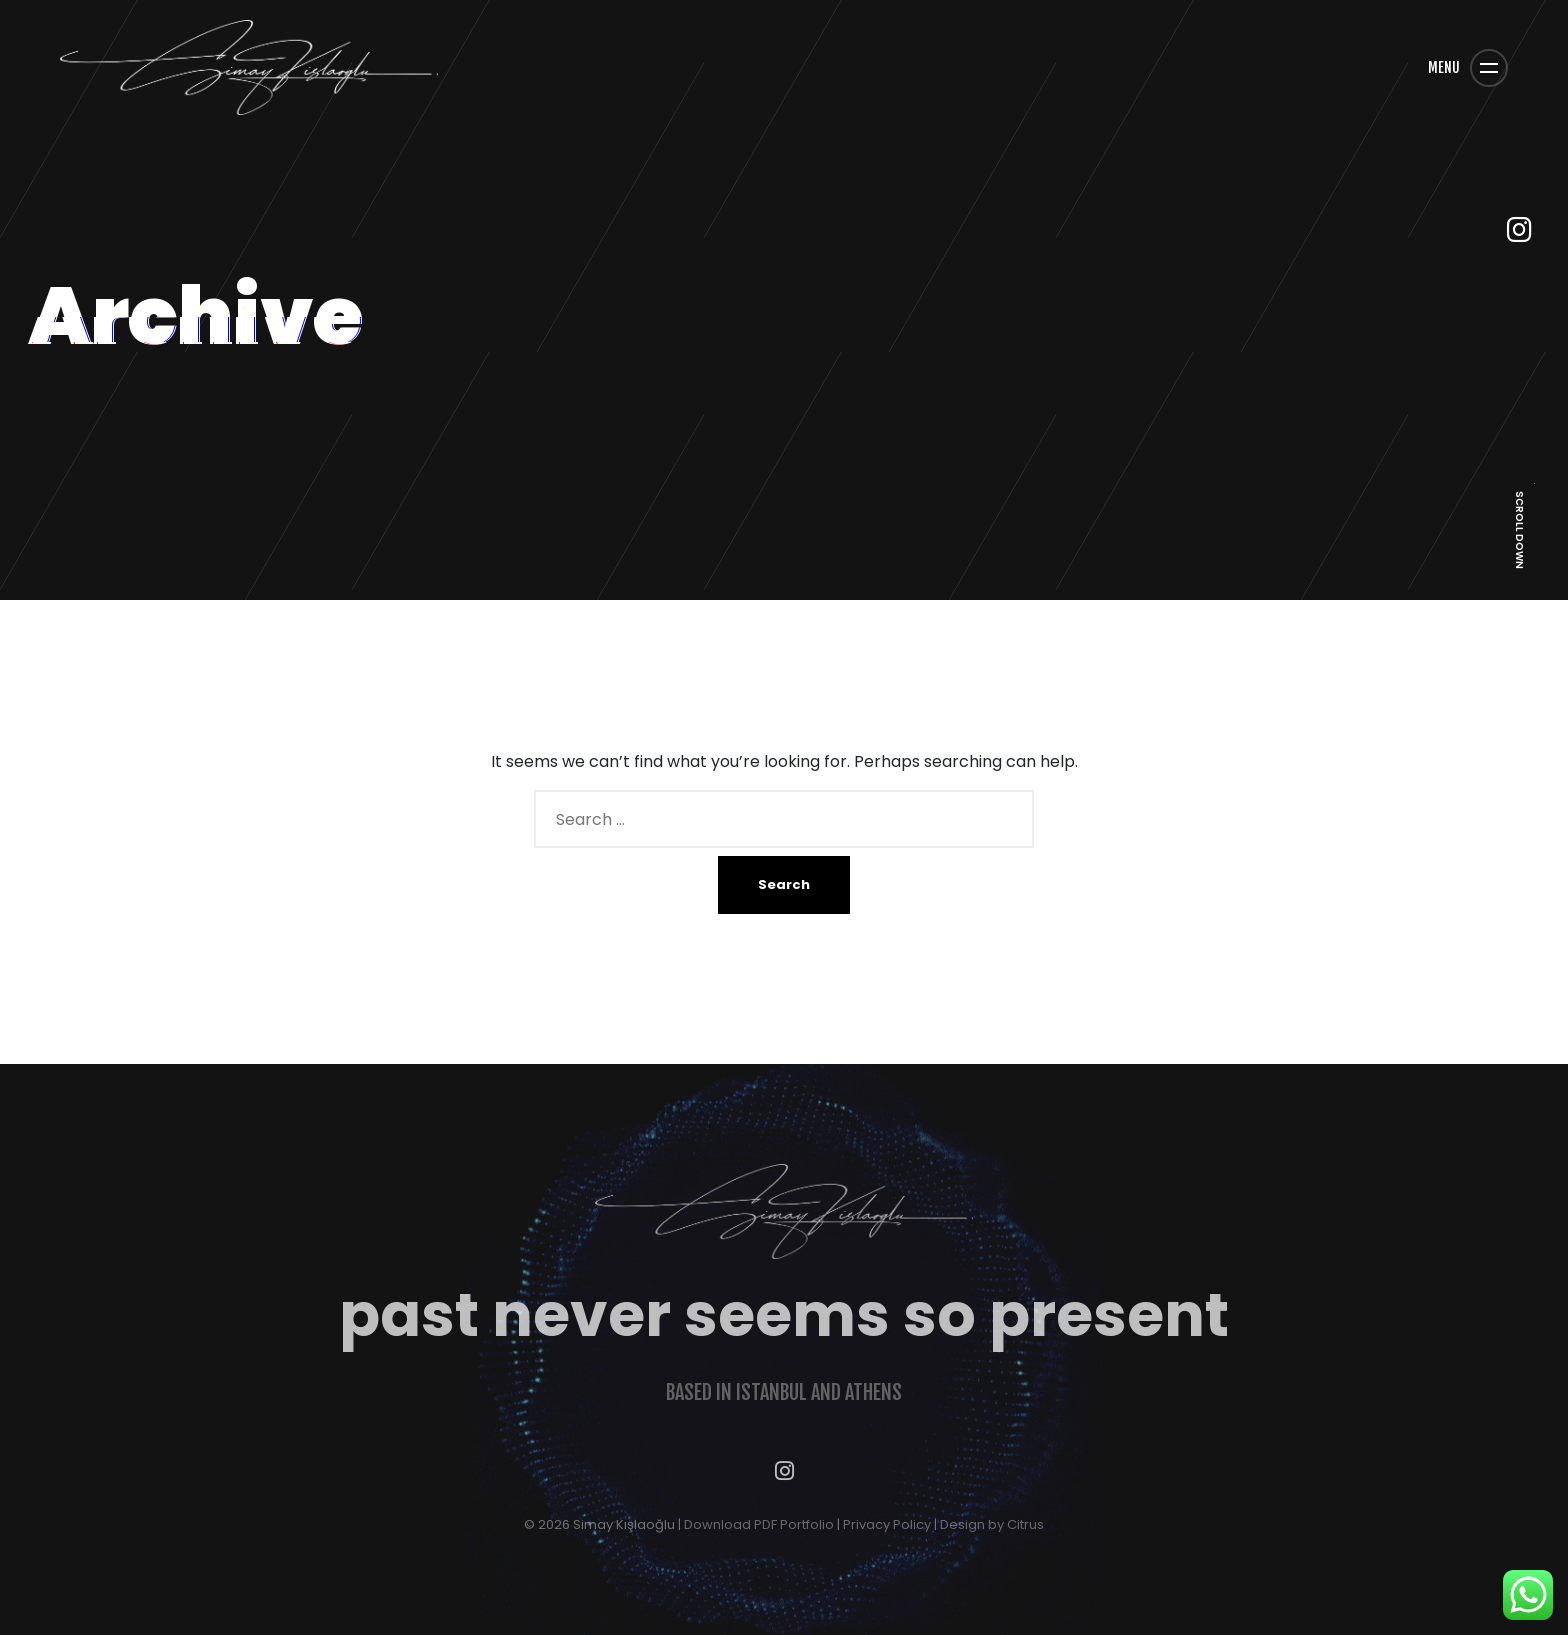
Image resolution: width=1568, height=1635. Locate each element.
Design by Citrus (992, 1524)
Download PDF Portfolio (759, 1524)
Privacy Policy (887, 1524)
